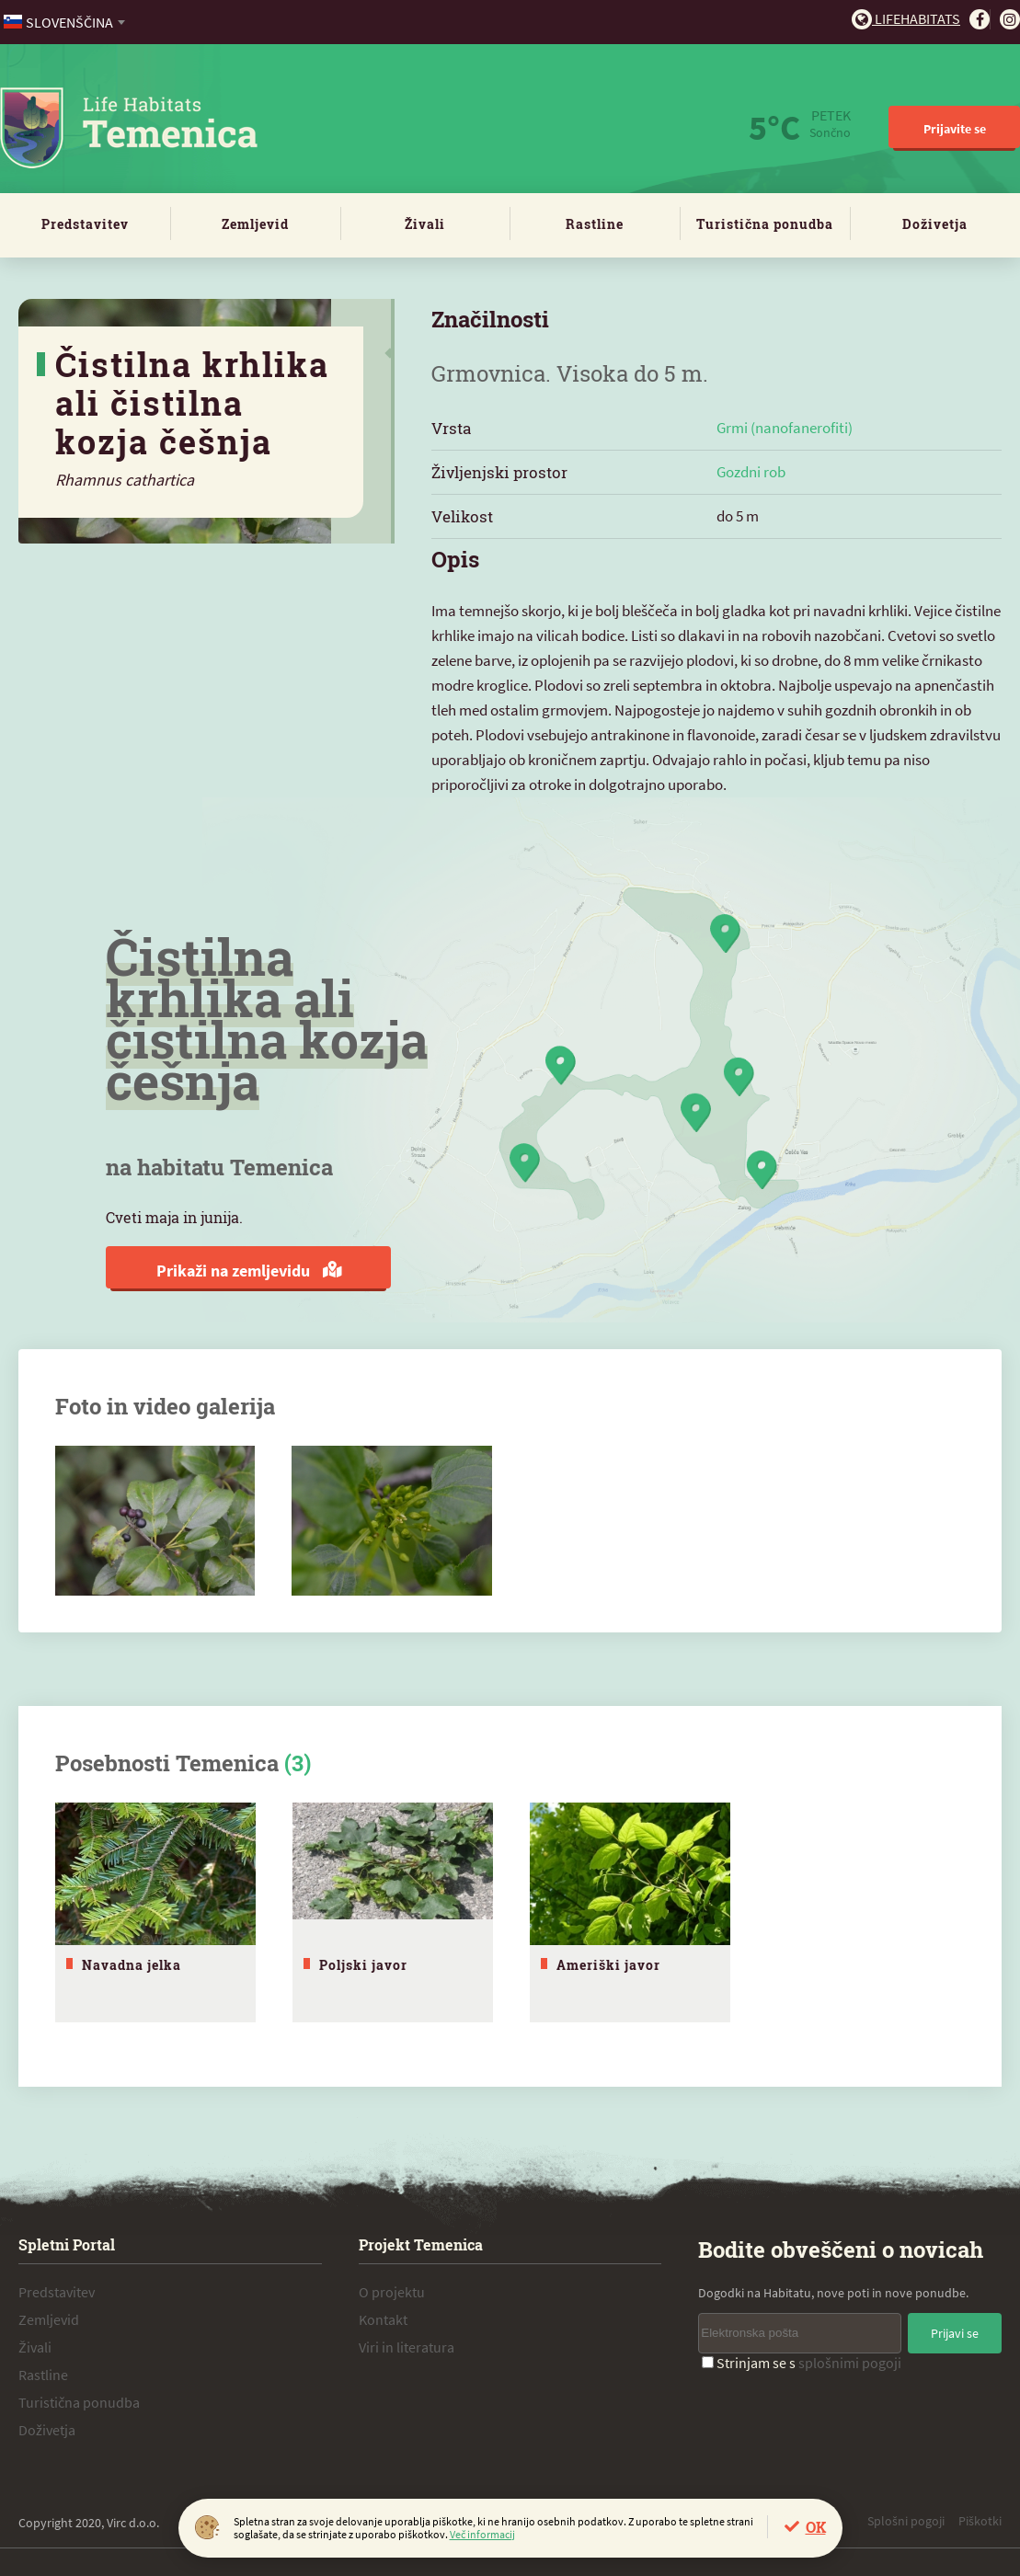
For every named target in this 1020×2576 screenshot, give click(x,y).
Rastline (595, 224)
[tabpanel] (155, 1912)
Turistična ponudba (764, 224)
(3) (297, 1763)
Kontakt (383, 2319)
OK (816, 2526)
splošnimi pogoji (849, 2362)
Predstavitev (85, 224)
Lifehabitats (906, 18)
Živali (425, 224)
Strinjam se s (801, 2362)
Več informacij (482, 2534)
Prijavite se (954, 128)
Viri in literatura (406, 2347)
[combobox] (66, 22)
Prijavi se (955, 2333)
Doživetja (935, 224)
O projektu (392, 2292)
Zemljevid (255, 224)
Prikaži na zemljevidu (248, 1270)
